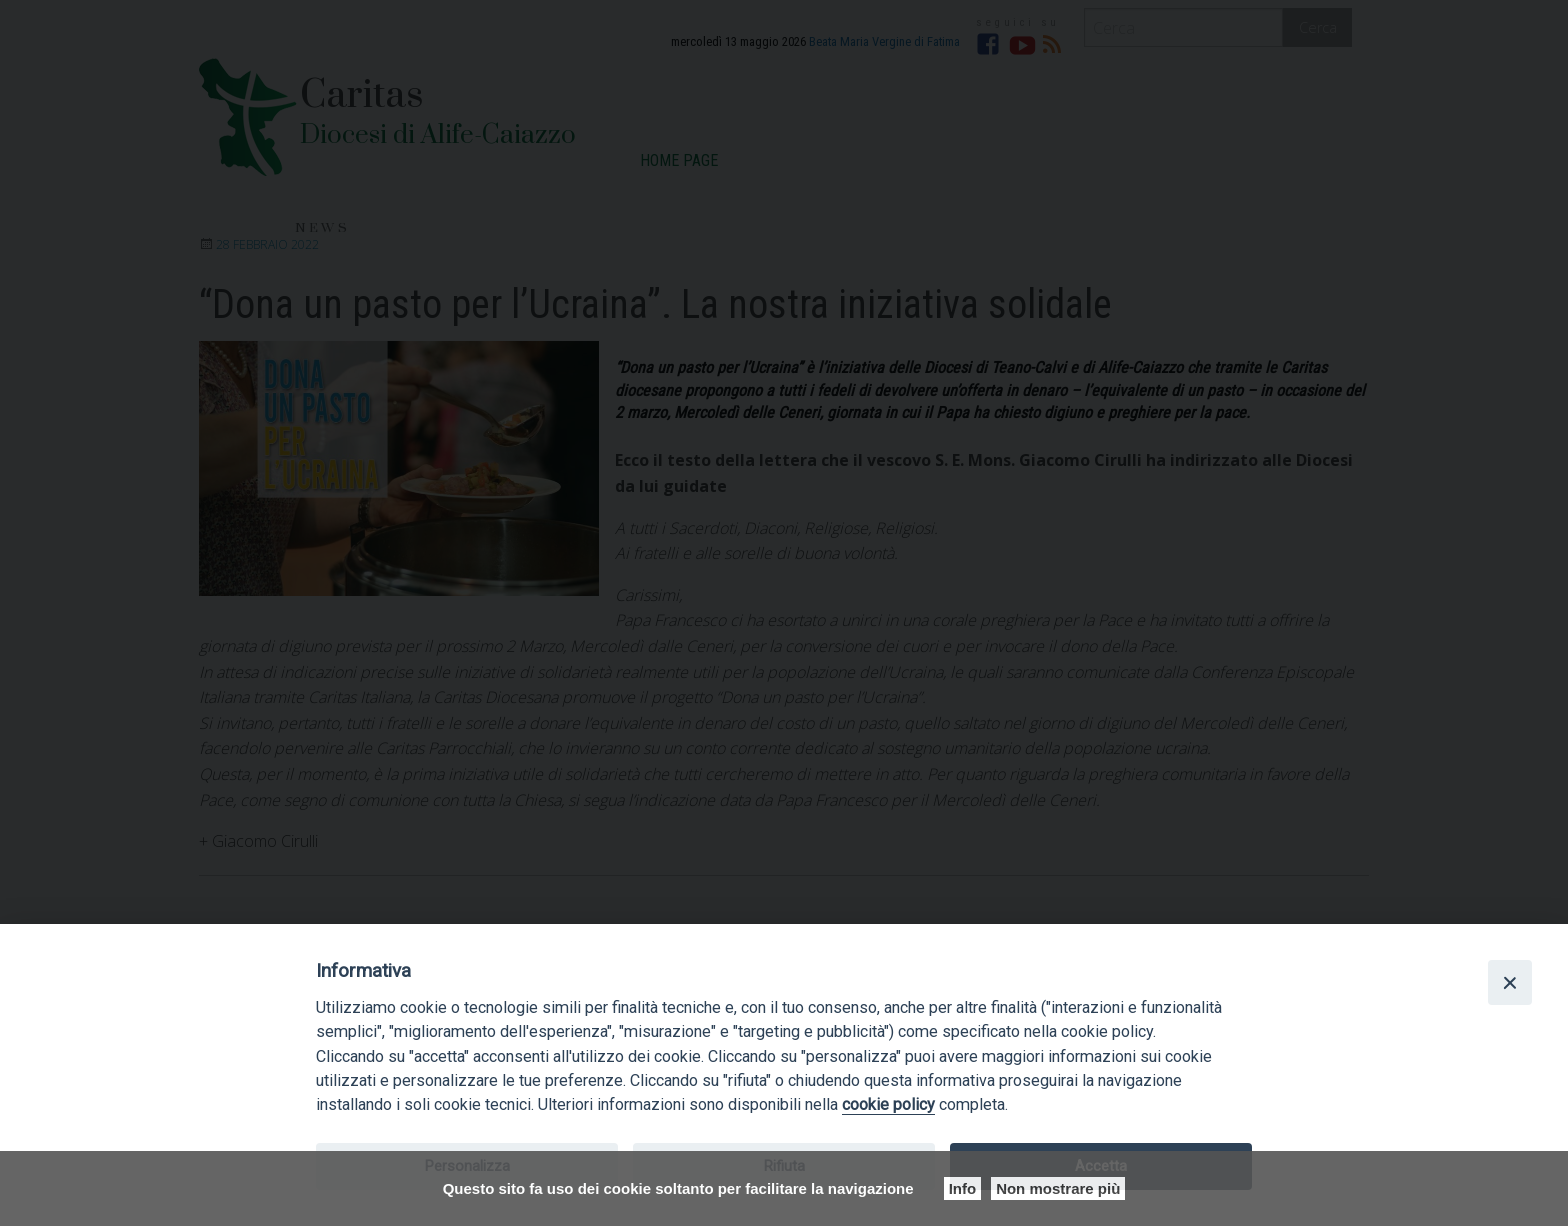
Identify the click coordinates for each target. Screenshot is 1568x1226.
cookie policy (888, 1104)
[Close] (1510, 982)
